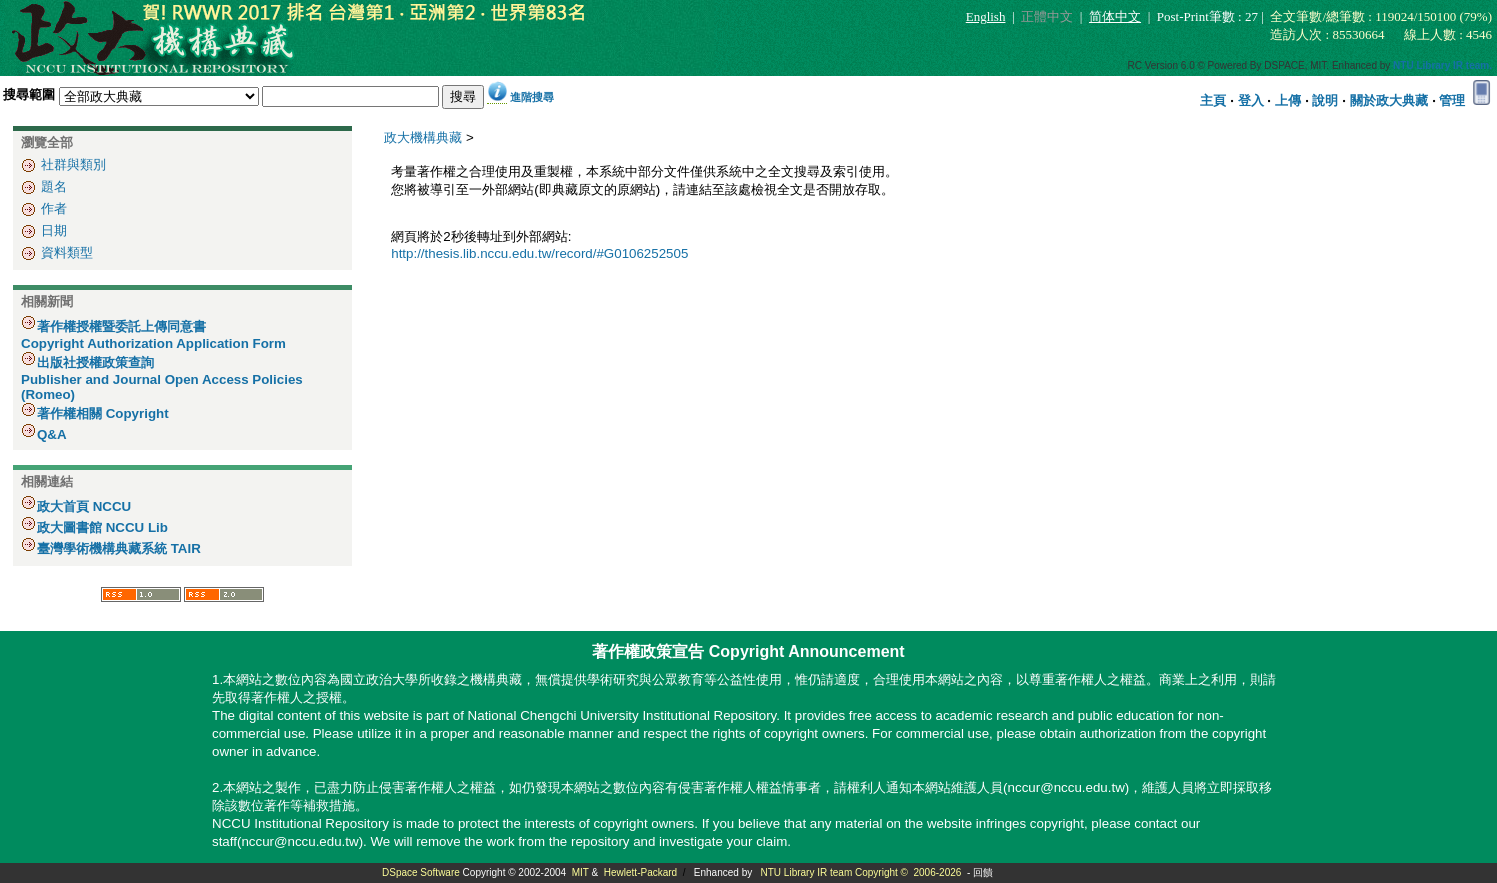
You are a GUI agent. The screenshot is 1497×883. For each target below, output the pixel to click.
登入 (1251, 100)
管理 (1452, 100)
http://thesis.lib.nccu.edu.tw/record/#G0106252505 (539, 253)
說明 (1325, 100)
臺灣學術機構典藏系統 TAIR (119, 548)
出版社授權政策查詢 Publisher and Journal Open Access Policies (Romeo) (162, 378)
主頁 (1213, 100)
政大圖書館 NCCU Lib (102, 527)
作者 (54, 208)
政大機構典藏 (423, 137)
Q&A (52, 434)
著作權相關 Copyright (103, 413)
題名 (54, 186)
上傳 (1288, 100)
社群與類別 (73, 164)
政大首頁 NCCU (84, 506)
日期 (54, 230)
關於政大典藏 (1389, 100)
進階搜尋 (532, 97)
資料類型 (67, 252)
